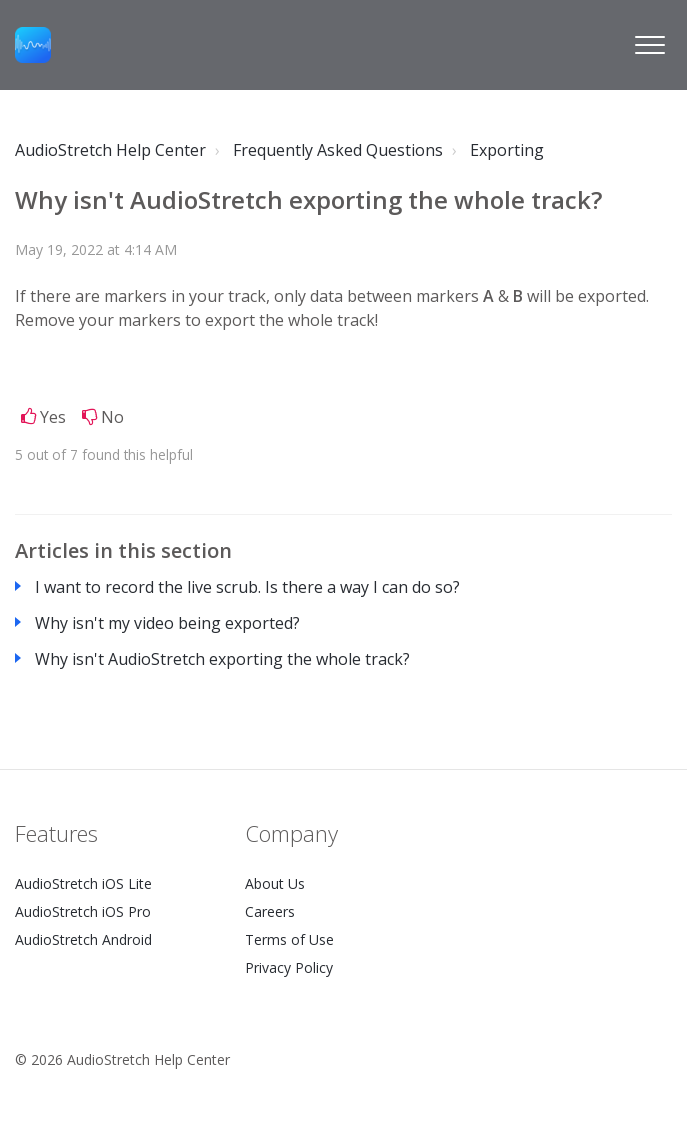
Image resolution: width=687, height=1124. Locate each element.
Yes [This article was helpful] (53, 417)
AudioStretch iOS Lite (83, 883)
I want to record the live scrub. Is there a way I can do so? (247, 587)
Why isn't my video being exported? (167, 623)
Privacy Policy (289, 967)
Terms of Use (289, 939)
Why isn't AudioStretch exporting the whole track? (222, 659)
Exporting (507, 150)
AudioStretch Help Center (110, 150)
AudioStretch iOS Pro (83, 911)
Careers (270, 911)
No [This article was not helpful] (112, 417)
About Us (275, 883)
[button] (649, 45)
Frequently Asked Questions (338, 150)
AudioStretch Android (83, 939)
